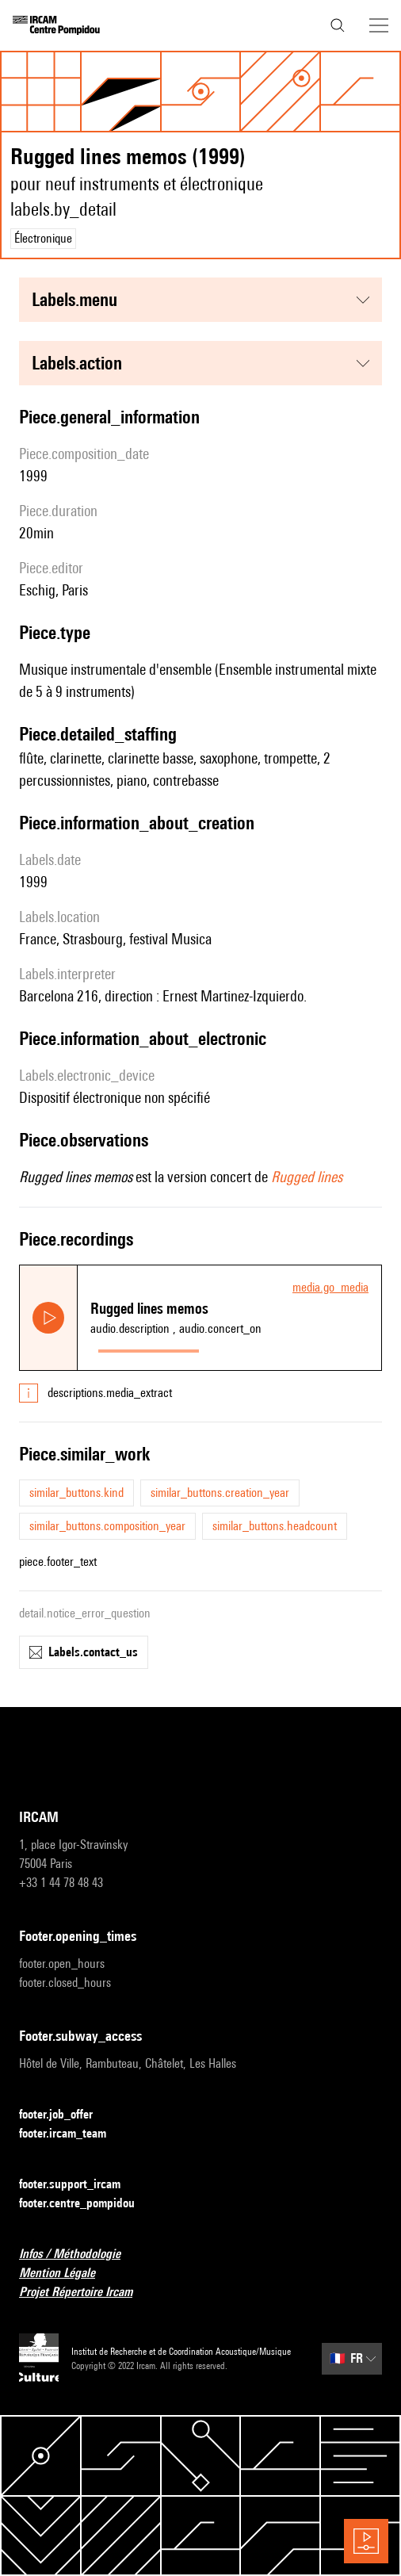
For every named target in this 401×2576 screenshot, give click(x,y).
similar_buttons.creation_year (220, 1492)
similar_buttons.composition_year (107, 1525)
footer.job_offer (65, 2115)
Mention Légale (66, 2273)
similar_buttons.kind (76, 1492)
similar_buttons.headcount (274, 1525)
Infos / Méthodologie (79, 2254)
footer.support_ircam (79, 2184)
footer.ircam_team (72, 2134)
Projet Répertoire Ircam (85, 2292)
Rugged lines (306, 1176)
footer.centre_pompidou (86, 2203)
